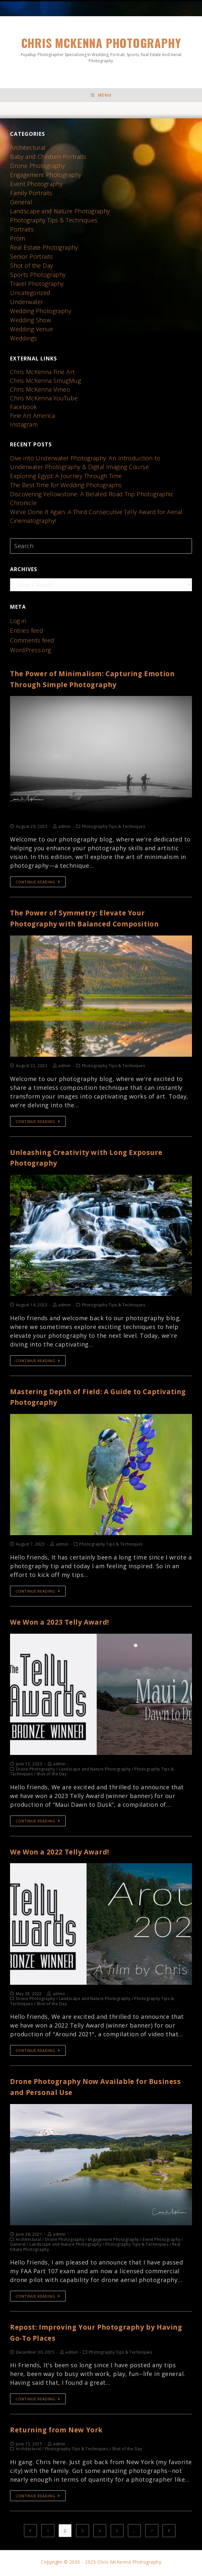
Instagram (24, 426)
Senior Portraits (31, 258)
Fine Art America (32, 417)
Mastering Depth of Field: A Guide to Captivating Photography (84, 1398)
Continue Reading (38, 883)
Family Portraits (31, 195)
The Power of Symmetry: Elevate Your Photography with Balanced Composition (93, 920)
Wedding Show (30, 322)
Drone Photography (37, 167)
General (21, 204)
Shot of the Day (31, 267)
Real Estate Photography (44, 249)
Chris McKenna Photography (101, 50)
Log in (18, 623)
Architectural (28, 149)
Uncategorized (30, 295)
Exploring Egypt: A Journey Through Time (66, 478)
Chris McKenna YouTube (44, 400)
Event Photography (36, 186)
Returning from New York (63, 2431)
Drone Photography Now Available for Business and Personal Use (87, 2088)
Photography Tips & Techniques (54, 222)
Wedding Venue (32, 331)
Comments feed (32, 642)
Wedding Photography (41, 313)
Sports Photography (38, 276)
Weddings (23, 340)
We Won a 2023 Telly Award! (66, 1623)
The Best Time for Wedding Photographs (66, 487)
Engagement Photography (46, 177)
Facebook (23, 409)
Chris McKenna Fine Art (42, 374)
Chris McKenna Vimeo (40, 391)
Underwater (26, 304)
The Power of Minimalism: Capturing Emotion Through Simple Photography (88, 680)
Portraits (22, 231)
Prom (17, 240)
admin (64, 828)
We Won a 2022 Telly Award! (66, 1853)
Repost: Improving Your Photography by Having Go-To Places (91, 2334)
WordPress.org (30, 652)
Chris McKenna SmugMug (46, 382)
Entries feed (26, 632)
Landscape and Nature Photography (60, 213)
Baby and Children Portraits (48, 158)
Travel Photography (37, 285)
